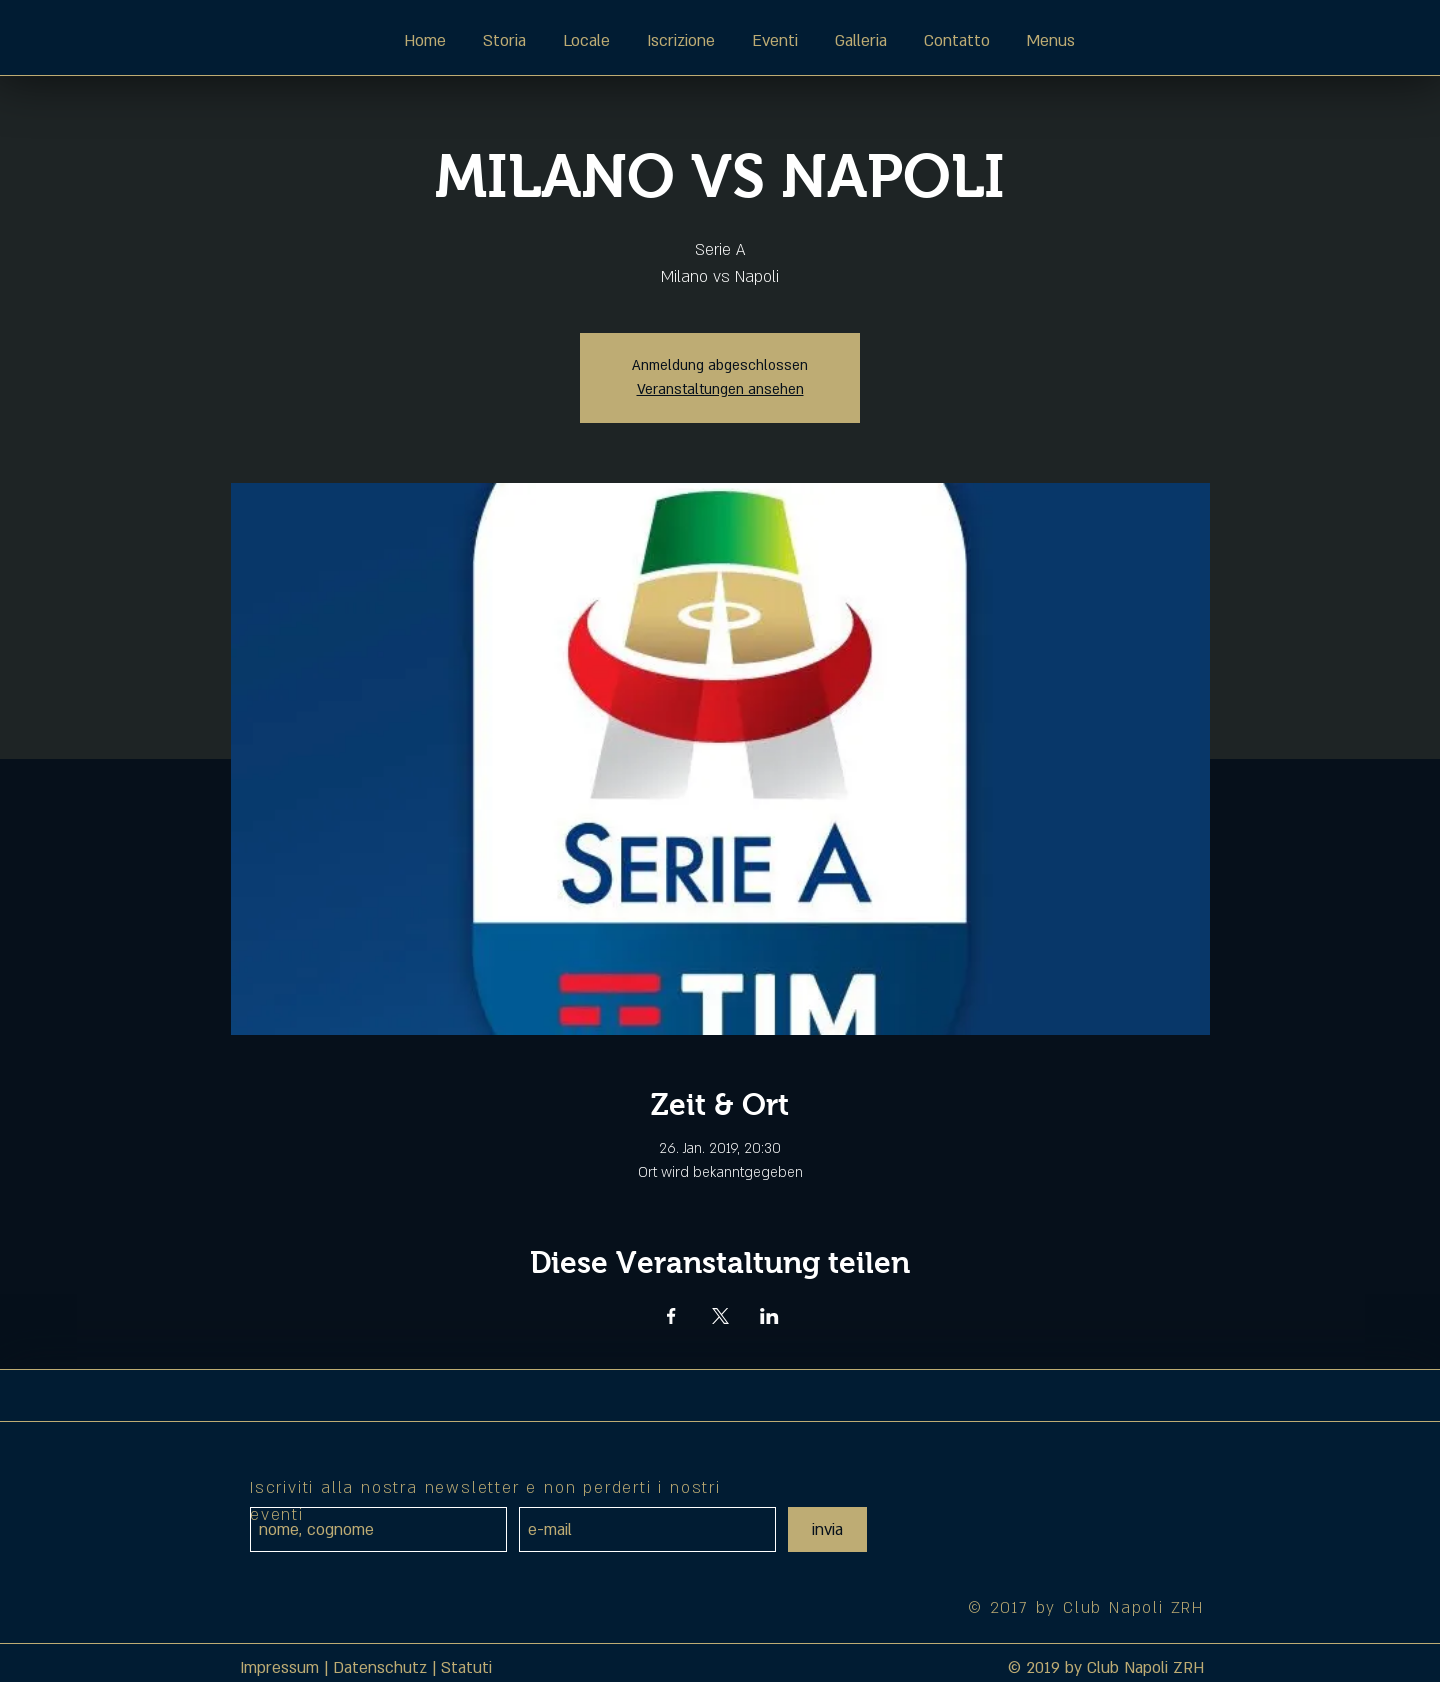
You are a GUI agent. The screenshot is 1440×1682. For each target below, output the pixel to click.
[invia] (827, 1529)
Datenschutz (380, 1668)
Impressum (279, 1668)
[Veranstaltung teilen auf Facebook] (671, 1316)
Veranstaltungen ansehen (720, 389)
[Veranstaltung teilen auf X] (720, 1316)
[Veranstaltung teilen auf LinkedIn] (769, 1316)
